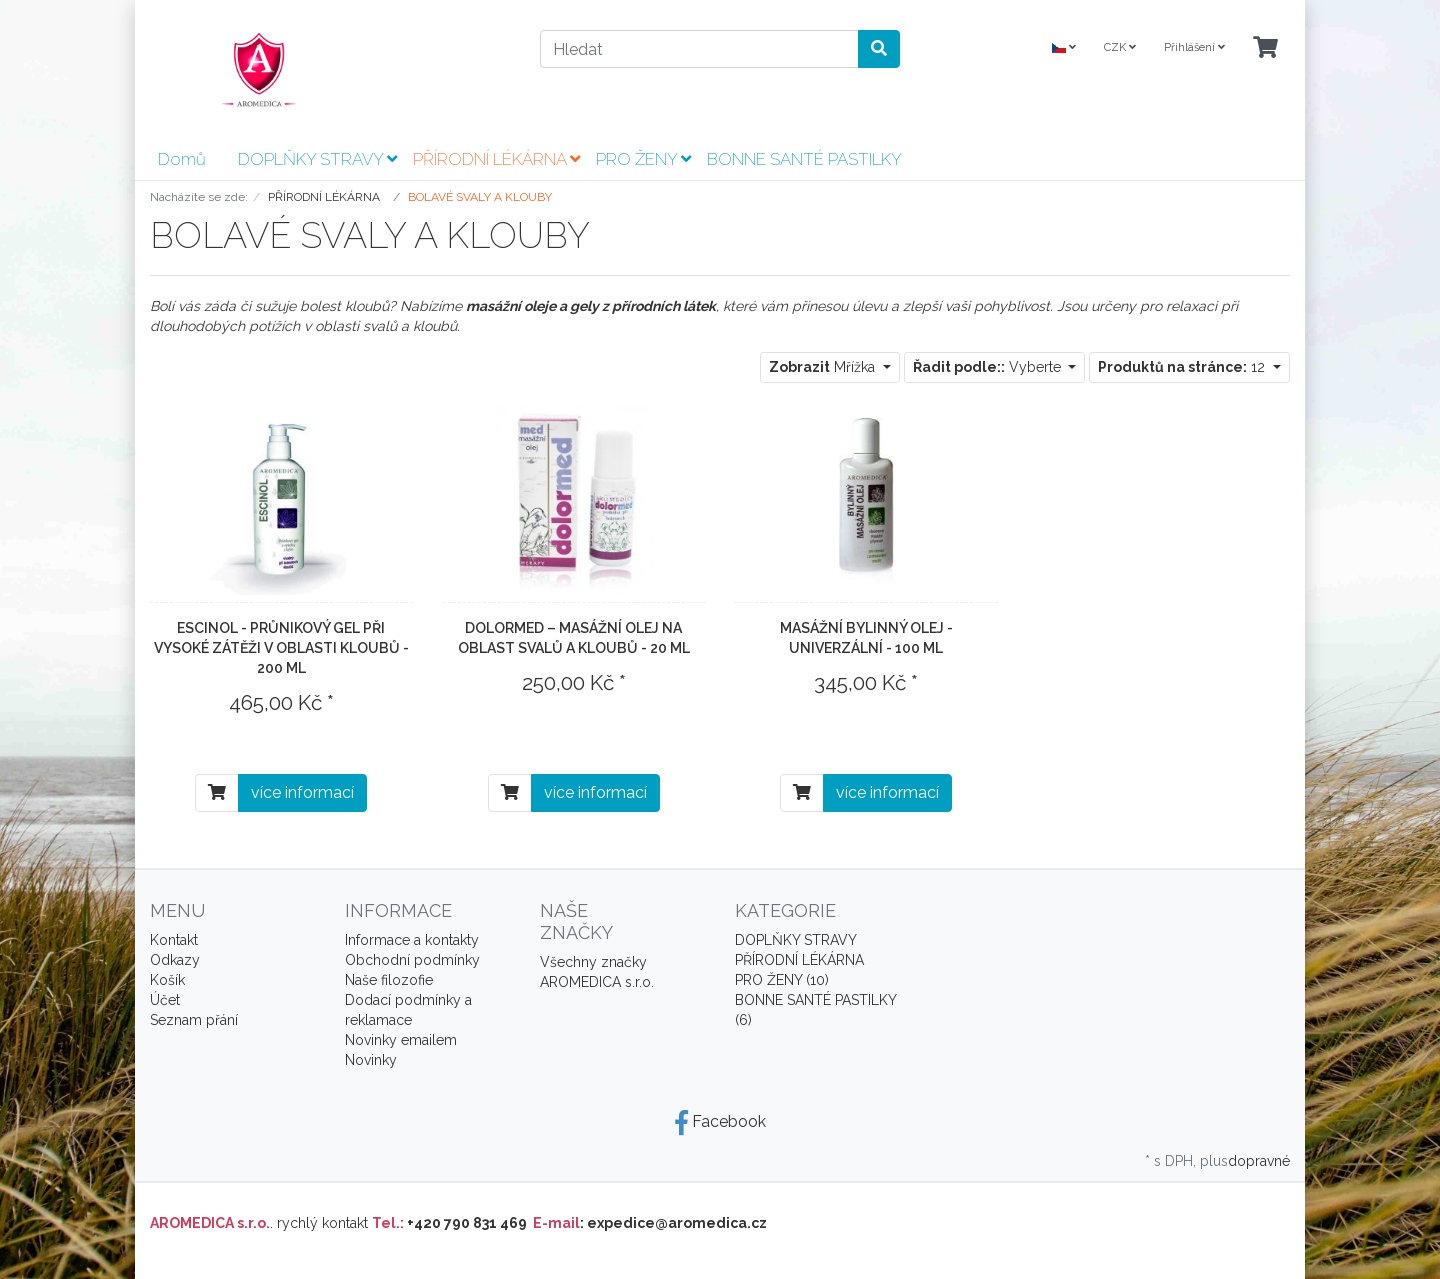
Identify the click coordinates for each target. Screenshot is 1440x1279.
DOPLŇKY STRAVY (317, 159)
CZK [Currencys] (1120, 47)
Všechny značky (593, 962)
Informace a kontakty (412, 940)
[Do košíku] (217, 793)
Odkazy (175, 960)
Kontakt (174, 940)
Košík (167, 980)
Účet (165, 1000)
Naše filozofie (389, 980)
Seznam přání (194, 1020)
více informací (302, 792)
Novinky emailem (401, 1040)
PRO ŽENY (643, 159)
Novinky (371, 1060)
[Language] (1064, 48)
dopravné (1259, 1161)
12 (1183, 367)
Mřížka (824, 367)
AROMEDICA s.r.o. (597, 982)
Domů (182, 159)
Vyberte (989, 367)
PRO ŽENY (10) (782, 980)
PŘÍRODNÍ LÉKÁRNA (496, 159)
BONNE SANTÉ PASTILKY (804, 159)
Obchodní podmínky (412, 960)
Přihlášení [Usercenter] (1194, 47)
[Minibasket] (1265, 48)
